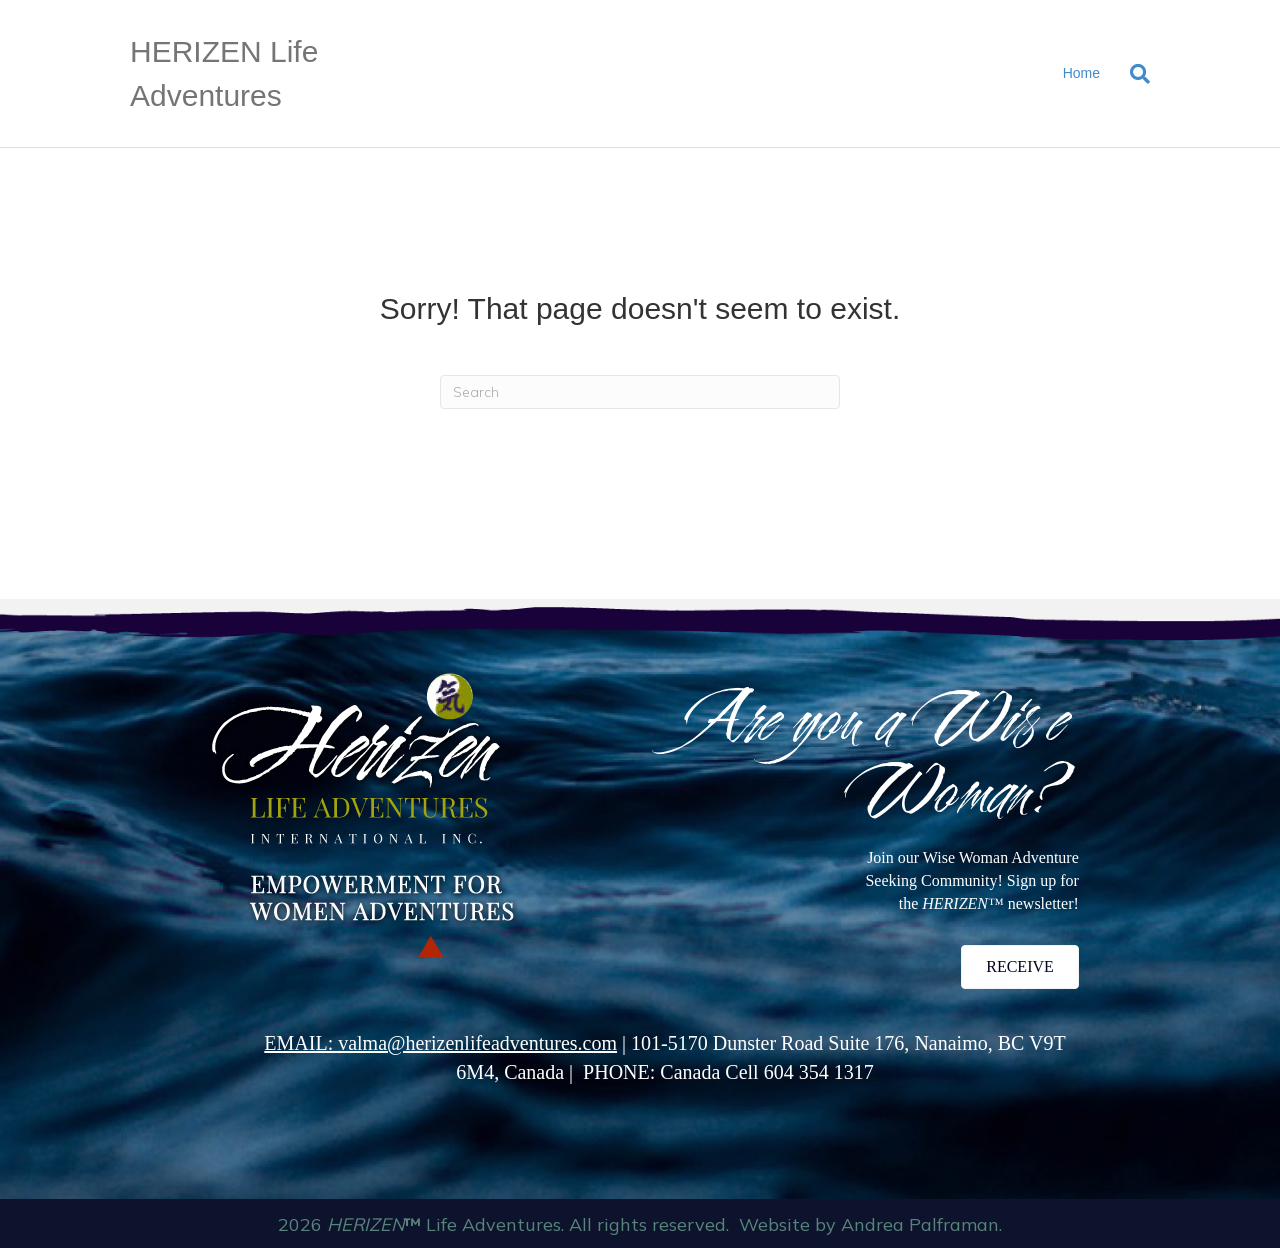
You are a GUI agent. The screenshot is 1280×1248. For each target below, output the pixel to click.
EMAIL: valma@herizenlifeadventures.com (440, 1043)
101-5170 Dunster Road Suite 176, (772, 1043)
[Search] (1132, 74)
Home (1081, 73)
